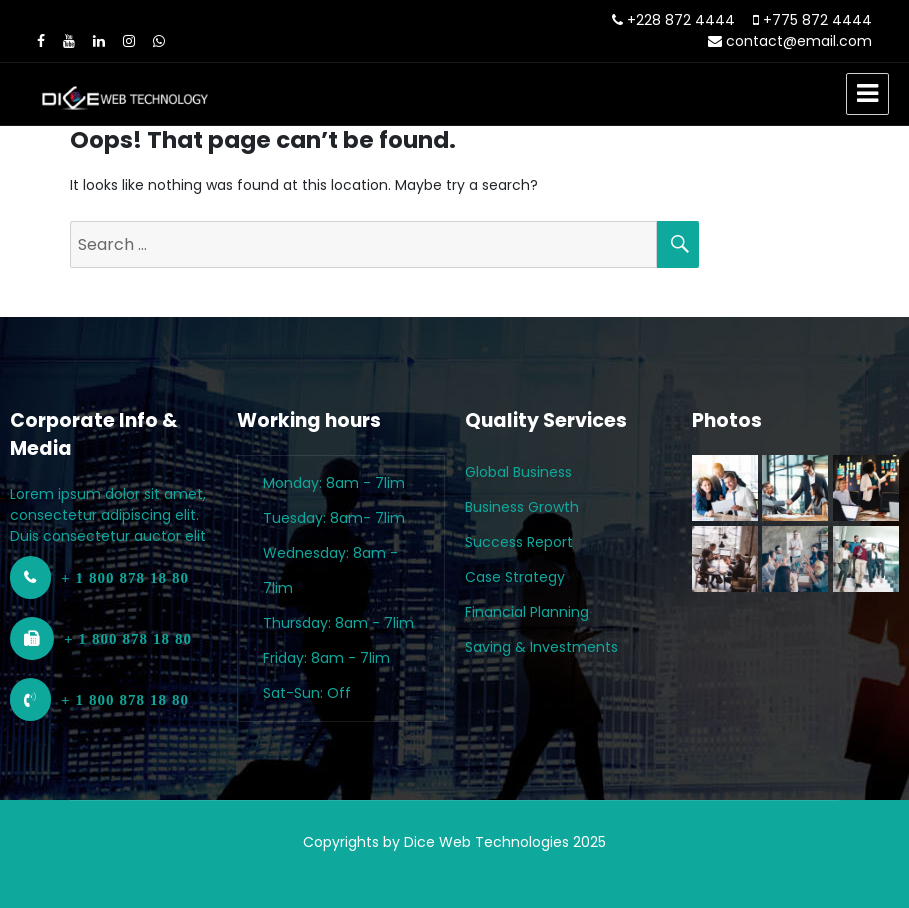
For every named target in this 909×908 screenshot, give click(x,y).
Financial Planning (527, 612)
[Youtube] (69, 41)
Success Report (519, 542)
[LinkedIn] (99, 41)
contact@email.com (799, 41)
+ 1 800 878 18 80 (125, 577)
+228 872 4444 (681, 20)
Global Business (518, 472)
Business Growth (522, 507)
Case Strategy (515, 577)
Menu (867, 94)
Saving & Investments (541, 647)
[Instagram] (129, 41)
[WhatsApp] (159, 41)
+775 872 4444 (817, 20)
